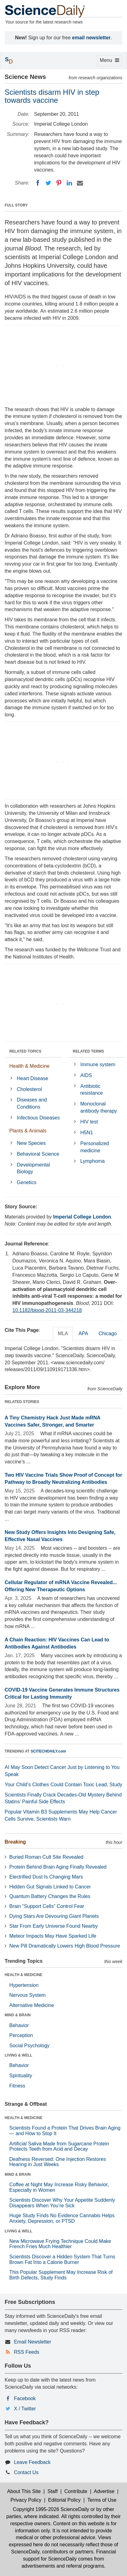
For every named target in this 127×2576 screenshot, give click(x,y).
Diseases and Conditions (32, 1103)
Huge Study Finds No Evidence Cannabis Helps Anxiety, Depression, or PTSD (62, 2218)
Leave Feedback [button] (32, 2462)
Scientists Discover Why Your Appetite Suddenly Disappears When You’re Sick (62, 2202)
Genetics (26, 1182)
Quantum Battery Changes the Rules (49, 1896)
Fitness (17, 2085)
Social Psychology (29, 2045)
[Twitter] (48, 183)
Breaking (15, 1841)
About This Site (24, 2491)
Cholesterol (29, 1089)
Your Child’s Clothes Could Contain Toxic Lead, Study (63, 1784)
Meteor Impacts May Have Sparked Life (52, 1936)
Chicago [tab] (108, 1333)
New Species (31, 1143)
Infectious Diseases (38, 1117)
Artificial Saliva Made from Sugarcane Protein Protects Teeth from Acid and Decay (59, 2146)
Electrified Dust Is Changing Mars (46, 1876)
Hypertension (23, 1985)
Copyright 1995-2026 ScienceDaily (51, 2509)
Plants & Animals (27, 1130)
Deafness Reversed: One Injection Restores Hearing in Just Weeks (57, 2162)
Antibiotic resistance (91, 1090)
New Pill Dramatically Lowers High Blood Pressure (64, 1945)
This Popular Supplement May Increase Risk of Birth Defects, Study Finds (60, 2275)
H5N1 (86, 1132)
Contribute (75, 2491)
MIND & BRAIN (18, 2015)
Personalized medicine (94, 1147)
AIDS (86, 1075)
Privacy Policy (26, 2500)
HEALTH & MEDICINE (23, 1975)
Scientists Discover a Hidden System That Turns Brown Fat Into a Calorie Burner (62, 2259)
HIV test (89, 1121)
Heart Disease (32, 1078)
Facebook (25, 2398)
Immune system (97, 1064)
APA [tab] (83, 1333)
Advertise (104, 2491)
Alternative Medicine (31, 2005)
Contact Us (26, 2472)
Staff (52, 2491)
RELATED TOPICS (25, 1051)
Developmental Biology (33, 1168)
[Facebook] (38, 183)
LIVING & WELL (18, 2055)
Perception (21, 2035)
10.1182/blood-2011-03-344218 (47, 1310)
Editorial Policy (64, 2500)
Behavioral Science (38, 1154)
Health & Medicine (29, 1066)
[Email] (80, 183)
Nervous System (27, 1995)
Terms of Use (101, 2500)
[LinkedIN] (69, 183)
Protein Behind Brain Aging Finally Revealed (58, 1867)
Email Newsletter (32, 2341)
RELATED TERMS (88, 1051)
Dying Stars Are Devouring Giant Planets (54, 1916)
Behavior (19, 2025)
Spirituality (20, 2075)
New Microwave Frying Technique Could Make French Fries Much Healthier (60, 2244)
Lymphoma (92, 1161)
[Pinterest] (59, 183)
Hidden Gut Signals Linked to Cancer (50, 1886)
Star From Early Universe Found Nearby (53, 1926)
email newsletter (91, 37)
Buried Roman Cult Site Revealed (46, 1857)
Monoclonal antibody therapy (98, 1107)
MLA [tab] (63, 1333)
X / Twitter (25, 2408)
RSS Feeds (26, 2352)
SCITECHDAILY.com (48, 1751)
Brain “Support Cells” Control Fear (46, 1906)
